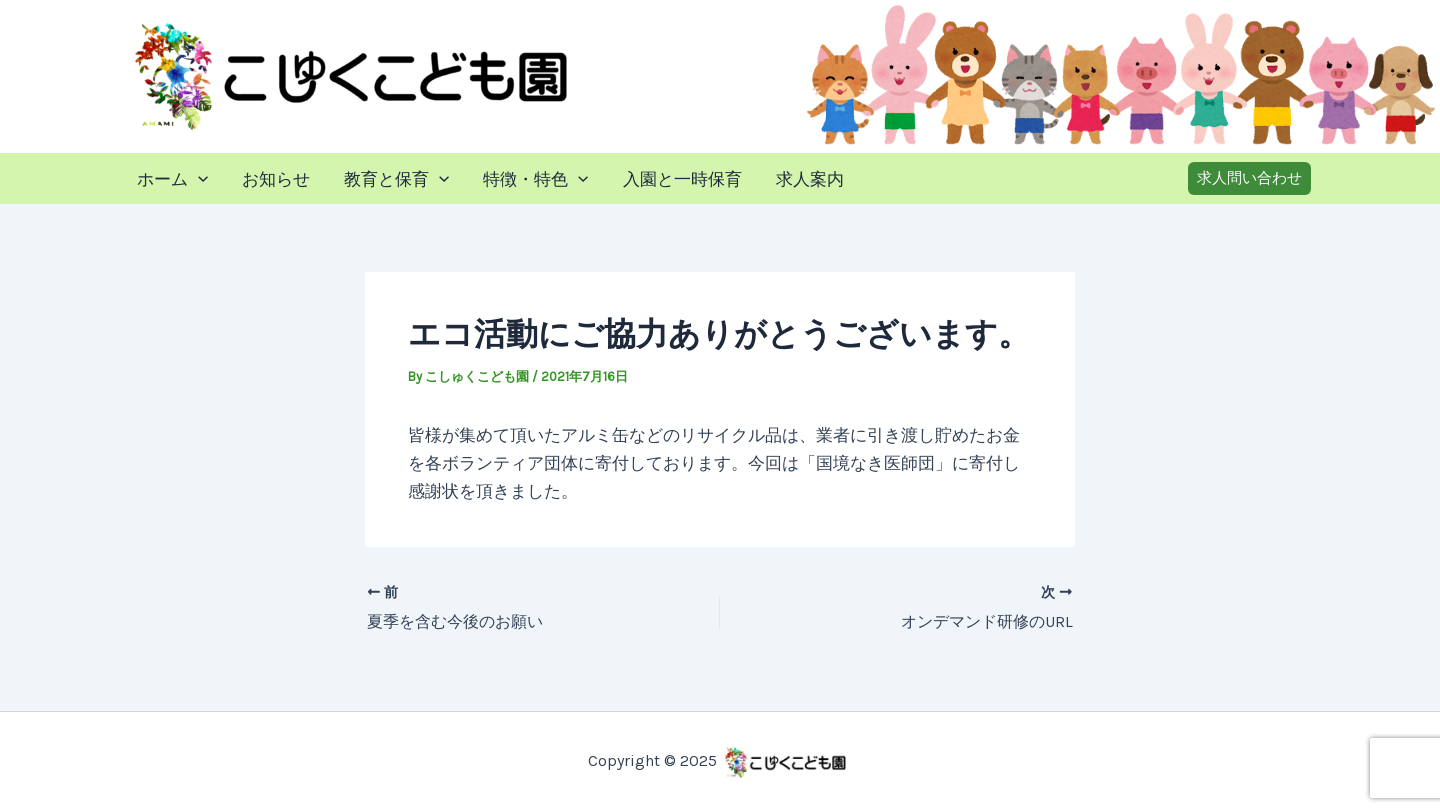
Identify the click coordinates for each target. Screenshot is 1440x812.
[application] (198, 179)
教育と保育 (396, 179)
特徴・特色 (535, 179)
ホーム (172, 179)
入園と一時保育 (682, 179)
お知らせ (276, 179)
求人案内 (810, 179)
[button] (1249, 178)
